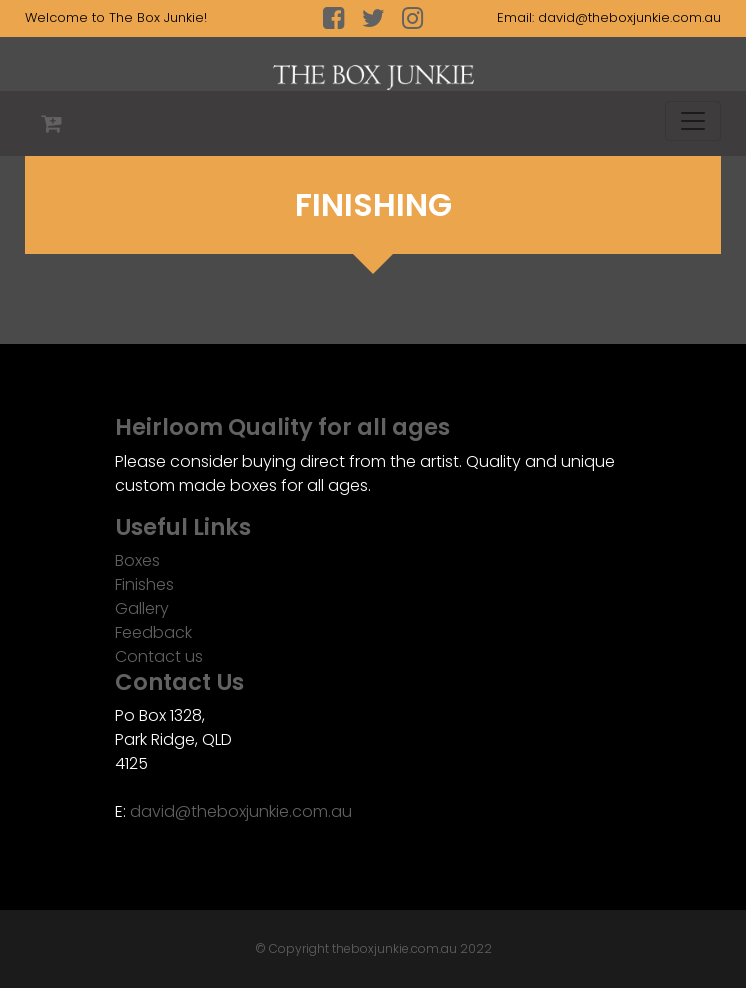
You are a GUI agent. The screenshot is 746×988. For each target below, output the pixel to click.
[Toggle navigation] (693, 121)
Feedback (153, 632)
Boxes (137, 560)
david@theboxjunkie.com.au (629, 17)
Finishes (144, 584)
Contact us (159, 656)
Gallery (142, 608)
